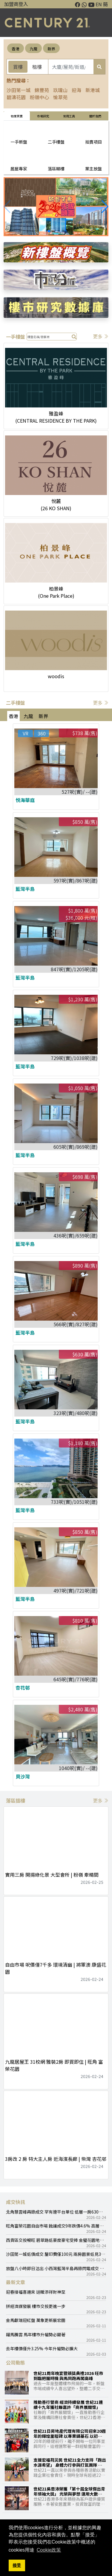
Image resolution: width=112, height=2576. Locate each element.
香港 (15, 49)
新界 (51, 49)
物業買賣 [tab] (17, 116)
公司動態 (15, 2362)
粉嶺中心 (39, 97)
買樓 (18, 66)
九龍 (33, 49)
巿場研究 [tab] (43, 116)
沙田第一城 (18, 90)
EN (99, 4)
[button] (105, 206)
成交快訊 (15, 2201)
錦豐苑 (42, 90)
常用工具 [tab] (69, 116)
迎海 (76, 90)
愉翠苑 (60, 97)
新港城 (92, 90)
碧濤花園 (16, 97)
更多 (100, 336)
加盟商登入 (16, 3)
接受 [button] (17, 2565)
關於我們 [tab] (95, 116)
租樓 (37, 66)
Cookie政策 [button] (49, 2549)
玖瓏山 (60, 90)
